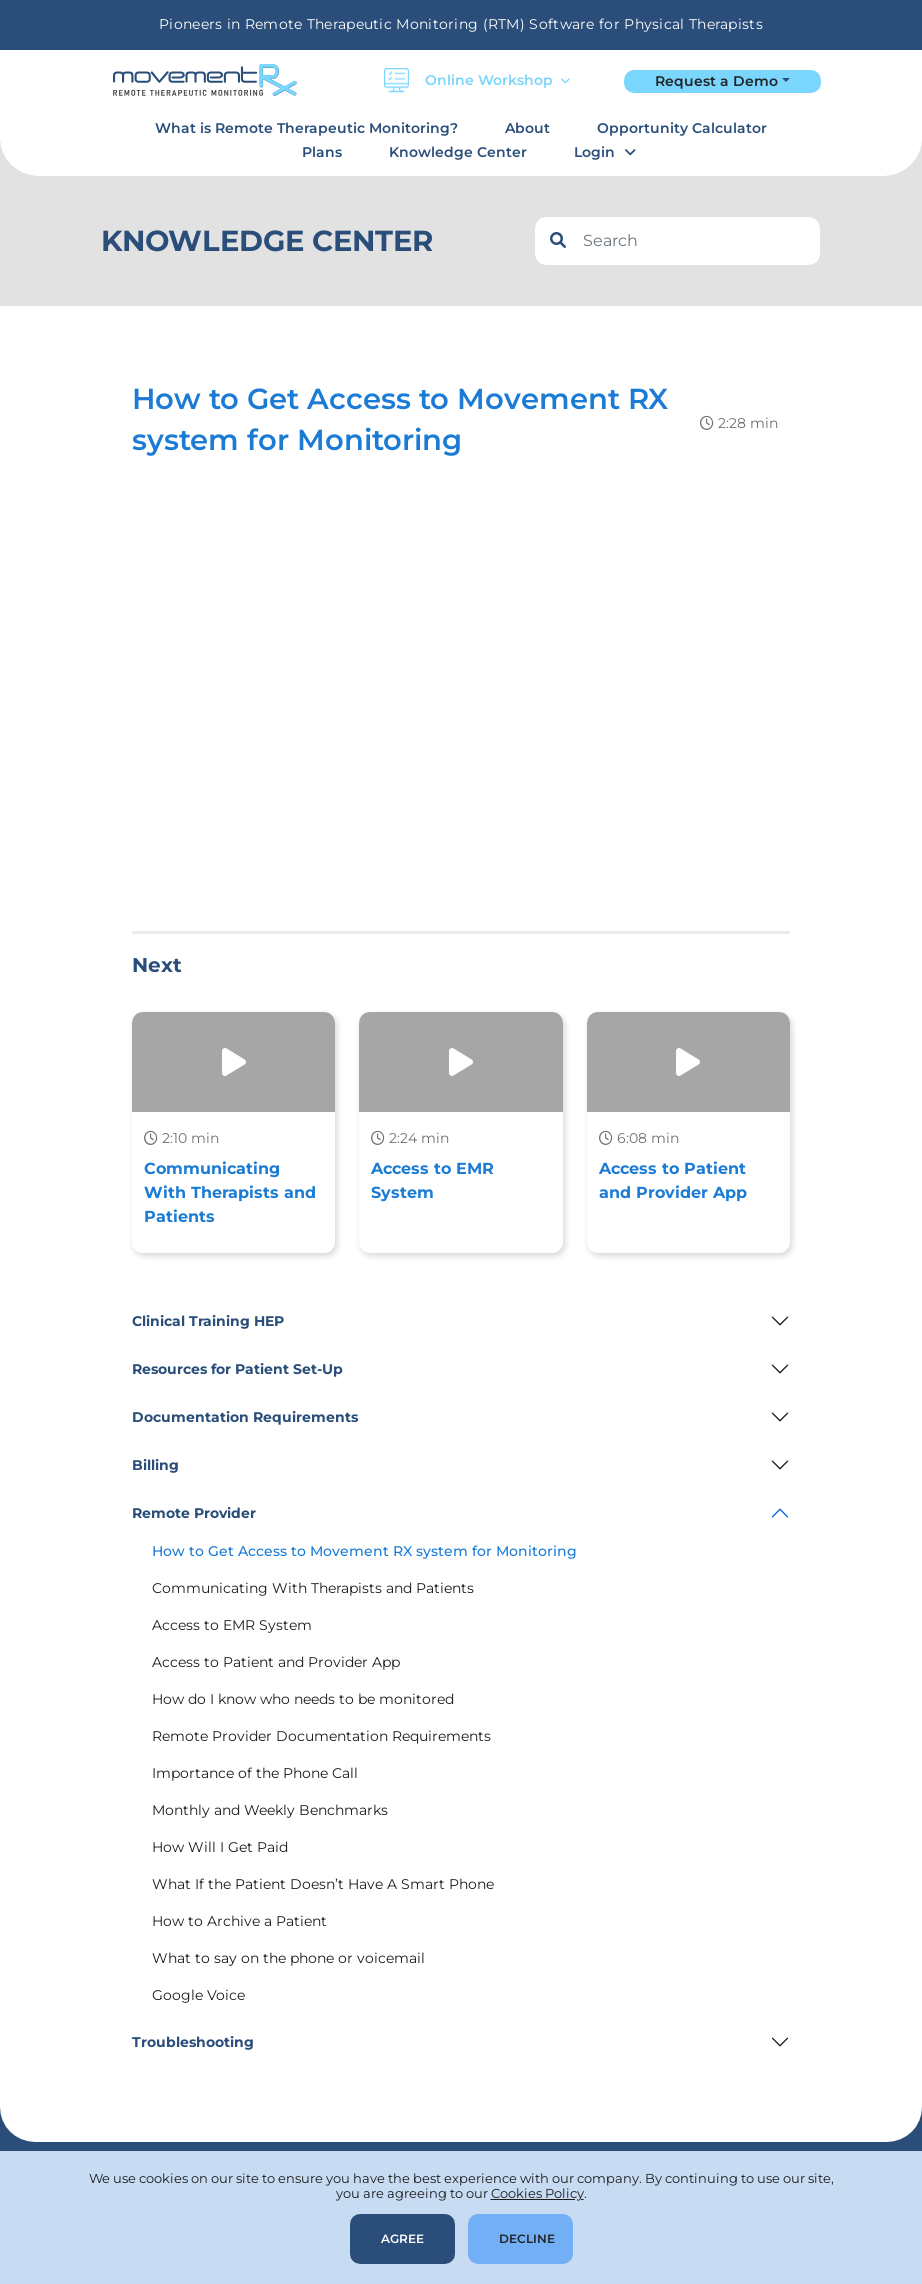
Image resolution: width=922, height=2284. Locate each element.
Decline (527, 2238)
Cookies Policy (537, 2193)
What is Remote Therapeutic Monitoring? (306, 128)
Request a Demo (716, 81)
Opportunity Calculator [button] (682, 128)
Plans (322, 152)
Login (594, 152)
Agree (402, 2238)
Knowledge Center (458, 152)
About (527, 128)
